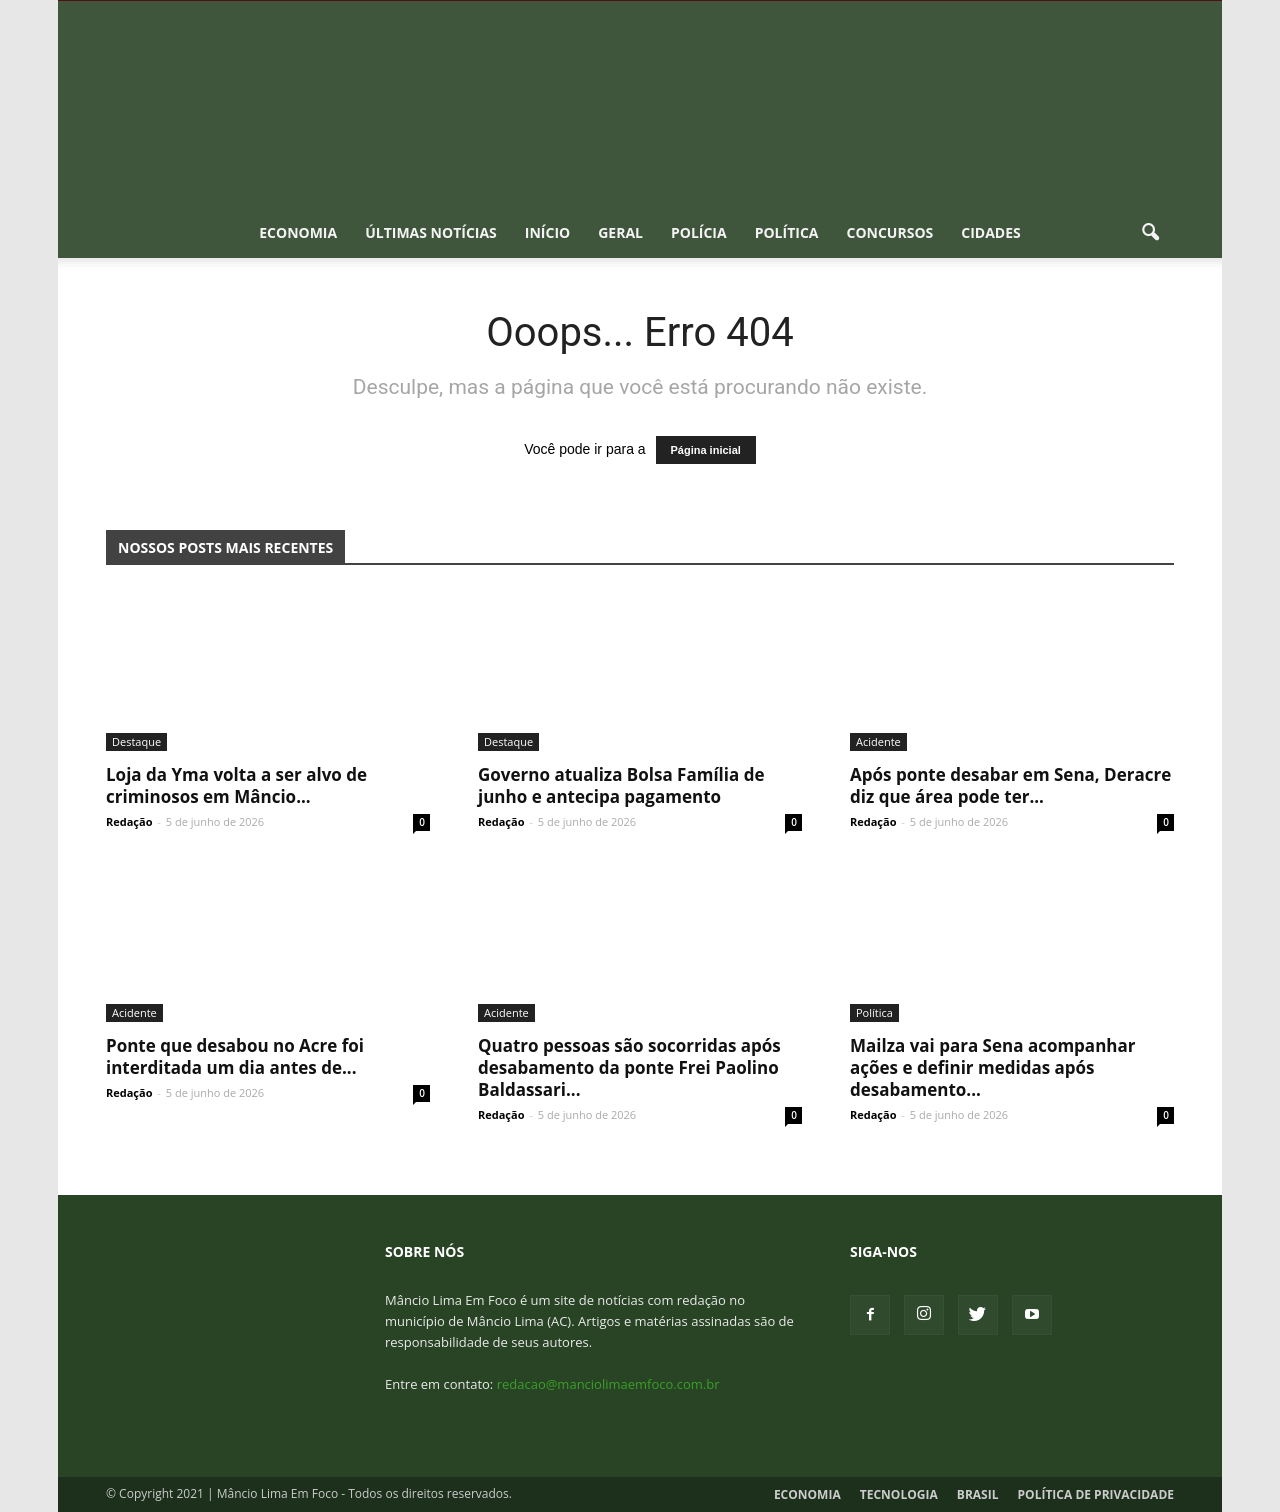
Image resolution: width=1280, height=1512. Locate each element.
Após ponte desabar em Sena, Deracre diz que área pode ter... (1010, 785)
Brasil (978, 1494)
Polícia (699, 232)
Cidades (991, 232)
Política (787, 232)
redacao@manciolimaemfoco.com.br (608, 1384)
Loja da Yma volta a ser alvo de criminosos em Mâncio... (236, 785)
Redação (129, 821)
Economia (298, 232)
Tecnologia (899, 1494)
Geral (620, 232)
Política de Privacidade (1096, 1494)
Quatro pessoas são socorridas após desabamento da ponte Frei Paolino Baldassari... (629, 1067)
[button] (1150, 233)
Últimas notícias (431, 232)
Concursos (889, 232)
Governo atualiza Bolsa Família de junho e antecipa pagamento (621, 785)
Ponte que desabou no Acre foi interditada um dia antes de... (235, 1056)
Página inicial (706, 450)
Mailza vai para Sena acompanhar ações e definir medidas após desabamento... (992, 1067)
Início (547, 232)
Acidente (878, 741)
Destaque (136, 741)
